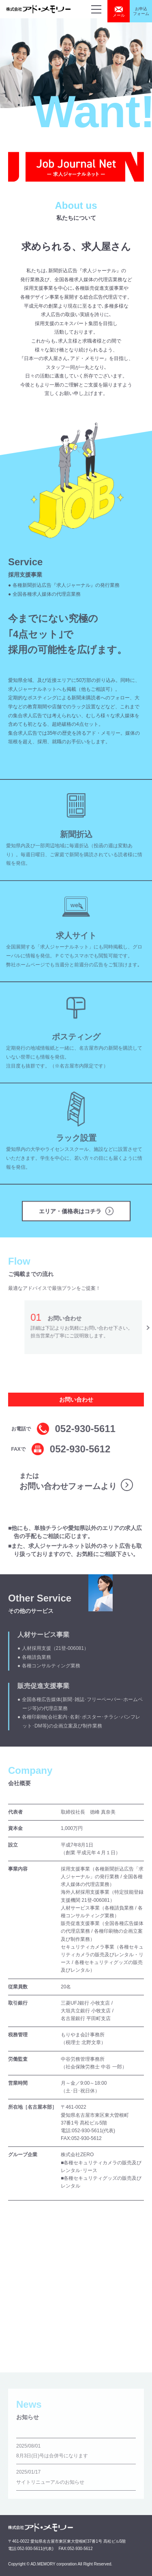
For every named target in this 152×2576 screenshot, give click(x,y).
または (68, 1481)
